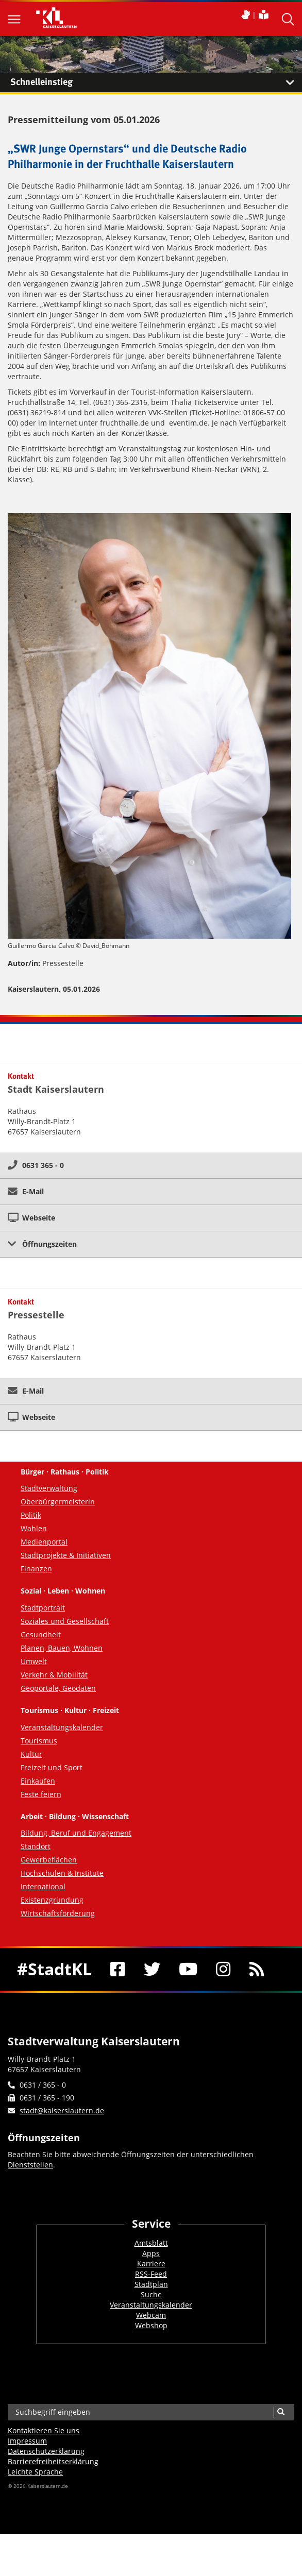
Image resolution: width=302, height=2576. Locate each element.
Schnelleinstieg (156, 82)
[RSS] (256, 1969)
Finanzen (36, 1568)
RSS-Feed (151, 2274)
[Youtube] (188, 1969)
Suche (151, 2294)
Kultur (31, 1754)
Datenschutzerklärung (46, 2451)
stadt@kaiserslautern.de (62, 2110)
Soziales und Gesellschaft (65, 1621)
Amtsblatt (151, 2243)
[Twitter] (152, 1969)
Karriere (151, 2263)
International (43, 1886)
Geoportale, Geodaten (58, 1688)
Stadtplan (151, 2284)
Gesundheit (41, 1634)
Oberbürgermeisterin (58, 1501)
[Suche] (281, 2412)
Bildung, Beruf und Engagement (76, 1833)
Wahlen (34, 1528)
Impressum (27, 2441)
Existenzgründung (52, 1900)
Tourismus (39, 1740)
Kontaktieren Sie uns (43, 2430)
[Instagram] (223, 1969)
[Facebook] (117, 1969)
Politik (31, 1515)
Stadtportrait (43, 1608)
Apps (151, 2253)
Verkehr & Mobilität (54, 1675)
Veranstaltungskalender (62, 1727)
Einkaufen (38, 1781)
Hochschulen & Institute (62, 1873)
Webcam (151, 2315)
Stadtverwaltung (49, 1488)
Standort (36, 1846)
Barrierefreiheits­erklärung (53, 2461)
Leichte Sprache (35, 2472)
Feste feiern (41, 1794)
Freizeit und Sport (51, 1767)
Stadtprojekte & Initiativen (66, 1555)
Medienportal (44, 1542)
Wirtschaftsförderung (58, 1913)
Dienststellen (30, 2165)
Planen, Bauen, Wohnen (62, 1648)
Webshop (151, 2325)
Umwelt (34, 1661)
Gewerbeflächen (49, 1860)
